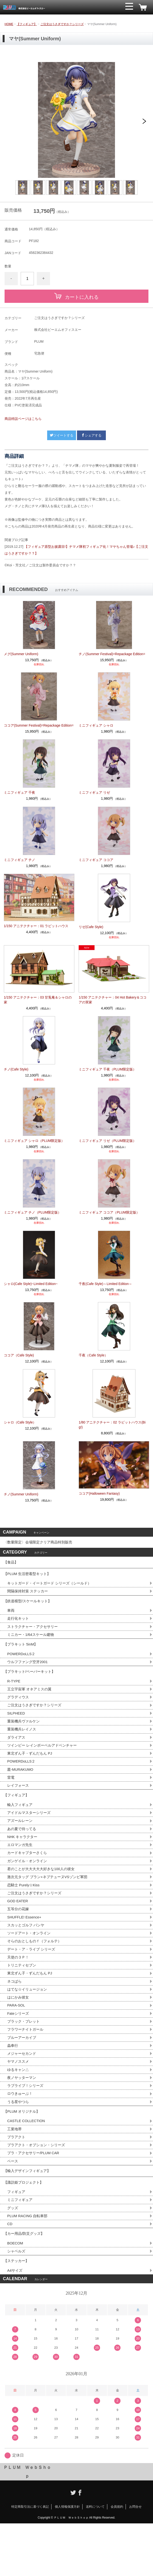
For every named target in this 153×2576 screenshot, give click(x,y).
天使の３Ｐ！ (18, 1987)
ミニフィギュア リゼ (94, 792)
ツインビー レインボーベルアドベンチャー (44, 1763)
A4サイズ (15, 2323)
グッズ (13, 2255)
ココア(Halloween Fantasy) (99, 1493)
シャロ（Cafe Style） (20, 1422)
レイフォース (18, 1805)
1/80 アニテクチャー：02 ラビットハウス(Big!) (112, 1424)
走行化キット (18, 1627)
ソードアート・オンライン (30, 1962)
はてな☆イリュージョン (28, 2021)
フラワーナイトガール (26, 2063)
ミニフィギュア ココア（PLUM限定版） (109, 1212)
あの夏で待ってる (25, 1852)
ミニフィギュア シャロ (96, 725)
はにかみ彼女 (18, 2029)
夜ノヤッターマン (22, 2114)
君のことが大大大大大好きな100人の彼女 (43, 1894)
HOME (9, 24)
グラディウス (18, 1712)
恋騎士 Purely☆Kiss (24, 1911)
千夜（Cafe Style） (93, 1355)
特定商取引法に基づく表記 (30, 2559)
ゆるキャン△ (18, 2106)
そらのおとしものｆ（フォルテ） (36, 1970)
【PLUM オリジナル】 (23, 2150)
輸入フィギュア (20, 1827)
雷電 (11, 1797)
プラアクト (16, 2178)
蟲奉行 (13, 2080)
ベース (13, 2203)
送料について (95, 2559)
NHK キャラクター (23, 1861)
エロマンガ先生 (20, 1869)
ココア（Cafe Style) (19, 1355)
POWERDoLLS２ (22, 1666)
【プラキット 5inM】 (22, 1655)
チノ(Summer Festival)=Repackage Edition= (112, 654)
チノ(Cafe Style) (16, 1069)
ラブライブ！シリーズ (26, 2122)
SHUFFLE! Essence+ (25, 1945)
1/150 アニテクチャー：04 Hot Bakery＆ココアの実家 (113, 999)
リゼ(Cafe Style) (91, 927)
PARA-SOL (16, 2038)
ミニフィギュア (20, 2246)
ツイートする (61, 435)
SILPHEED (16, 1729)
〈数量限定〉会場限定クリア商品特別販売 (40, 1543)
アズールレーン (20, 1844)
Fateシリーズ (18, 2046)
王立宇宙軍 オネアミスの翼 (30, 1704)
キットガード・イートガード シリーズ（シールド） (52, 1589)
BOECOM (15, 2293)
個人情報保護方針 (67, 2559)
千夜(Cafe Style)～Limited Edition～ (105, 1284)
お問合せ (135, 2559)
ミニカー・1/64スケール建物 (32, 1644)
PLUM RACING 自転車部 (29, 2263)
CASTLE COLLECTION (27, 2161)
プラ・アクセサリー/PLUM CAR (35, 2195)
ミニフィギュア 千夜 (19, 792)
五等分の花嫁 (18, 1937)
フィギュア (16, 2238)
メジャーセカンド (22, 2089)
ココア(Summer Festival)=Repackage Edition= (39, 725)
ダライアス (16, 1755)
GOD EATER (18, 1928)
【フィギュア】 (27, 24)
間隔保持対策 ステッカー (29, 1597)
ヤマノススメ (18, 2097)
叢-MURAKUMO (21, 1788)
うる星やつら (18, 2139)
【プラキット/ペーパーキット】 (31, 1685)
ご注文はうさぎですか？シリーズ (62, 24)
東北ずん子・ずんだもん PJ (31, 1772)
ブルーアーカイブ (22, 2072)
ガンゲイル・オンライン (28, 1886)
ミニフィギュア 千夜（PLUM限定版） (107, 1069)
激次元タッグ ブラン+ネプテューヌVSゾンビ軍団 (50, 1903)
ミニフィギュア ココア (96, 860)
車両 (11, 1619)
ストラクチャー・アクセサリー (34, 1636)
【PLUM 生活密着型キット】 (29, 1578)
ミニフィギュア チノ (19, 860)
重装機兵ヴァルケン (24, 1738)
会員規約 (117, 2559)
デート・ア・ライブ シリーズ (32, 1979)
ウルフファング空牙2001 (29, 1674)
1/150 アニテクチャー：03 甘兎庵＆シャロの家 (38, 999)
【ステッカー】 (17, 2312)
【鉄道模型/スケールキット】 (29, 1608)
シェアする (91, 435)
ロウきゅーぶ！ (20, 2131)
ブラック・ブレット (24, 2055)
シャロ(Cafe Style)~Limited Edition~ (31, 1284)
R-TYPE (14, 1696)
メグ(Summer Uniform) (21, 654)
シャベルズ (16, 2301)
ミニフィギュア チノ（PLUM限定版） (32, 1212)
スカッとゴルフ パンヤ (27, 1953)
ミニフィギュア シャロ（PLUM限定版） (34, 1141)
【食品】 (11, 1565)
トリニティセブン (22, 1996)
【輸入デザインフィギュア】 (29, 2214)
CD (10, 2272)
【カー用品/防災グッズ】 (25, 2282)
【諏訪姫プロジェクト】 (25, 2227)
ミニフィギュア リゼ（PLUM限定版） (107, 1141)
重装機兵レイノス (22, 1746)
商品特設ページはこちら (23, 419)
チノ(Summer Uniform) (21, 1494)
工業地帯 (15, 2169)
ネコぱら (15, 2013)
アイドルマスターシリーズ (30, 1835)
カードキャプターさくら (28, 1877)
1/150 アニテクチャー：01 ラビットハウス (36, 926)
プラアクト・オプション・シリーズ (38, 2186)
